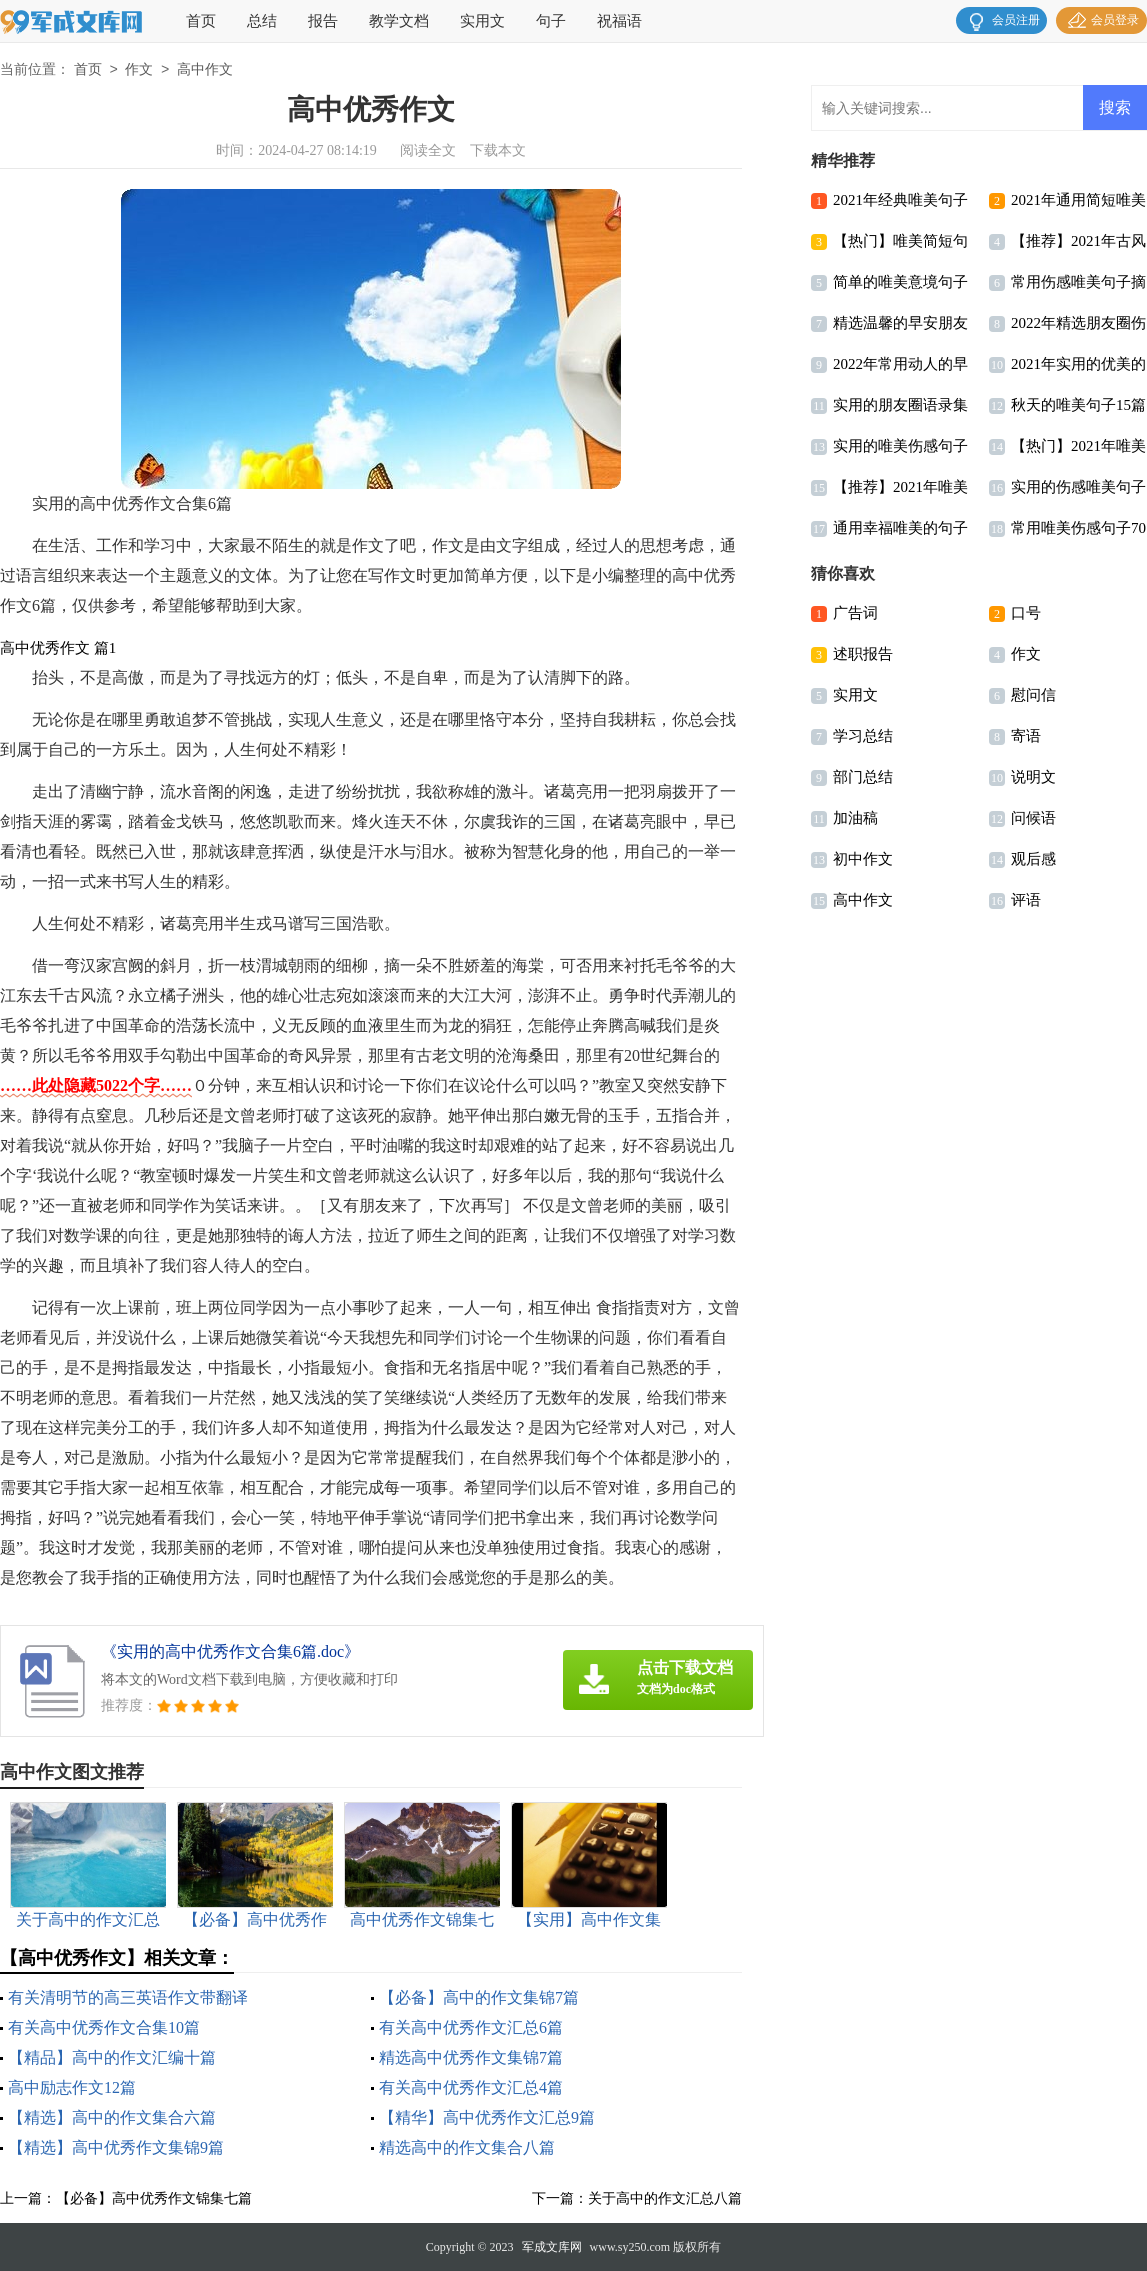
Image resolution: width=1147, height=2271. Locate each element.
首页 (201, 21)
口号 (1026, 613)
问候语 (1033, 818)
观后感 (1033, 859)
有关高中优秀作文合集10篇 (104, 2027)
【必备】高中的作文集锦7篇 (479, 1997)
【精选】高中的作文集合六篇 (112, 2117)
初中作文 (863, 859)
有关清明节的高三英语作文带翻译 (128, 1997)
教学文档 (399, 21)
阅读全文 (428, 150)
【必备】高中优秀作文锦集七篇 (154, 2198)
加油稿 (855, 818)
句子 (551, 21)
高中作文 (205, 70)
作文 (139, 70)
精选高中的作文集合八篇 (467, 2147)
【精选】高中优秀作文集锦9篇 (116, 2147)
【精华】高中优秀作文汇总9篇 (487, 2117)
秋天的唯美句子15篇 (1078, 405)
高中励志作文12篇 (72, 2087)
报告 (323, 21)
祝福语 (619, 21)
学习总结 (863, 736)
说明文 (1033, 777)
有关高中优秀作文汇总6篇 (471, 2027)
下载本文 (498, 150)
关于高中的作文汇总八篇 (665, 2198)
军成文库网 (552, 2247)
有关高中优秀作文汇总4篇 (471, 2087)
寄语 (1026, 736)
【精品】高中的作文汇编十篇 (112, 2057)
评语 (1026, 900)
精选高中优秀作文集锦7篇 (471, 2057)
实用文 (482, 21)
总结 (262, 21)
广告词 (855, 613)
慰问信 (1033, 695)
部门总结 (863, 777)
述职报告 (863, 654)
